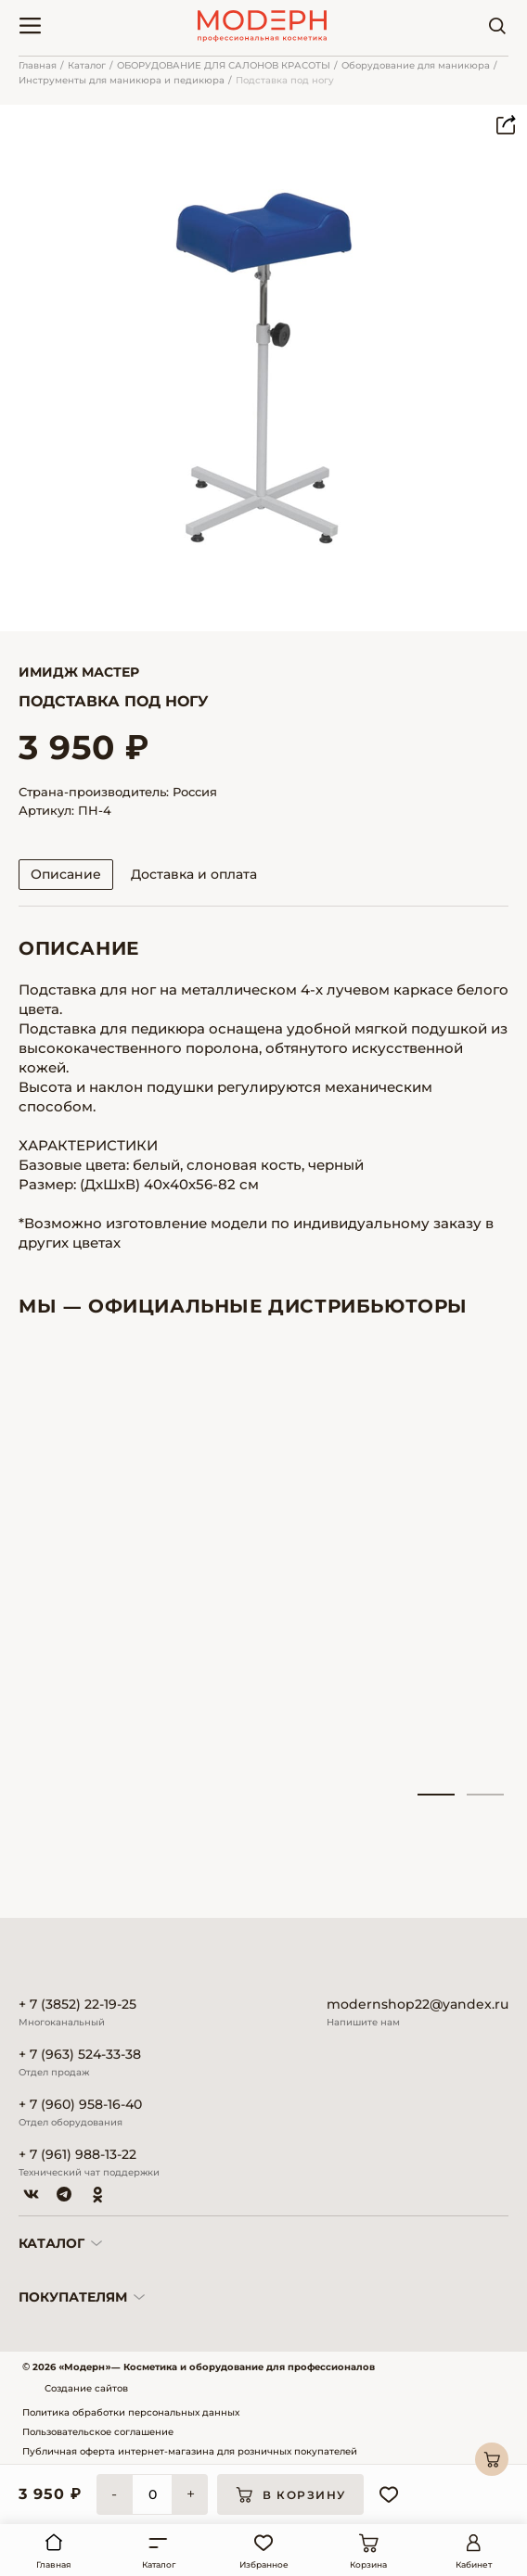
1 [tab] (436, 1795)
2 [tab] (485, 1795)
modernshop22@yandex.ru (417, 2004)
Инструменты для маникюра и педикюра (122, 80)
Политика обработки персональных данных (130, 2412)
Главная (38, 65)
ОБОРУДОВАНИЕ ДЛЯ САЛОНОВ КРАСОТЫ (223, 65)
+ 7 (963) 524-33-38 (80, 2054)
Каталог (87, 65)
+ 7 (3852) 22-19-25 (77, 2004)
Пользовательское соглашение (98, 2432)
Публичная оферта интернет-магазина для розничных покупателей (189, 2451)
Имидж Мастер (79, 672)
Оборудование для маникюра (415, 65)
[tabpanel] (94, 1566)
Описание (66, 874)
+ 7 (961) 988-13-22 (77, 2155)
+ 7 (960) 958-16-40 (80, 2105)
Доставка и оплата (194, 874)
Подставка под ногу (285, 80)
